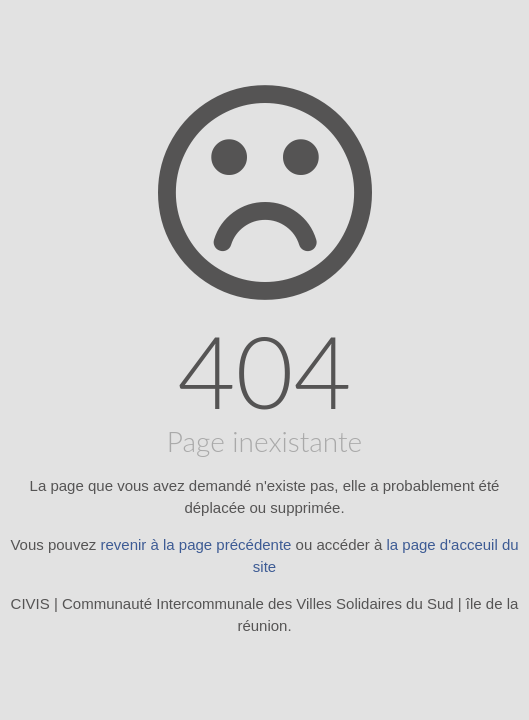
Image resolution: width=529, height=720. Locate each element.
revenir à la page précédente (195, 544)
